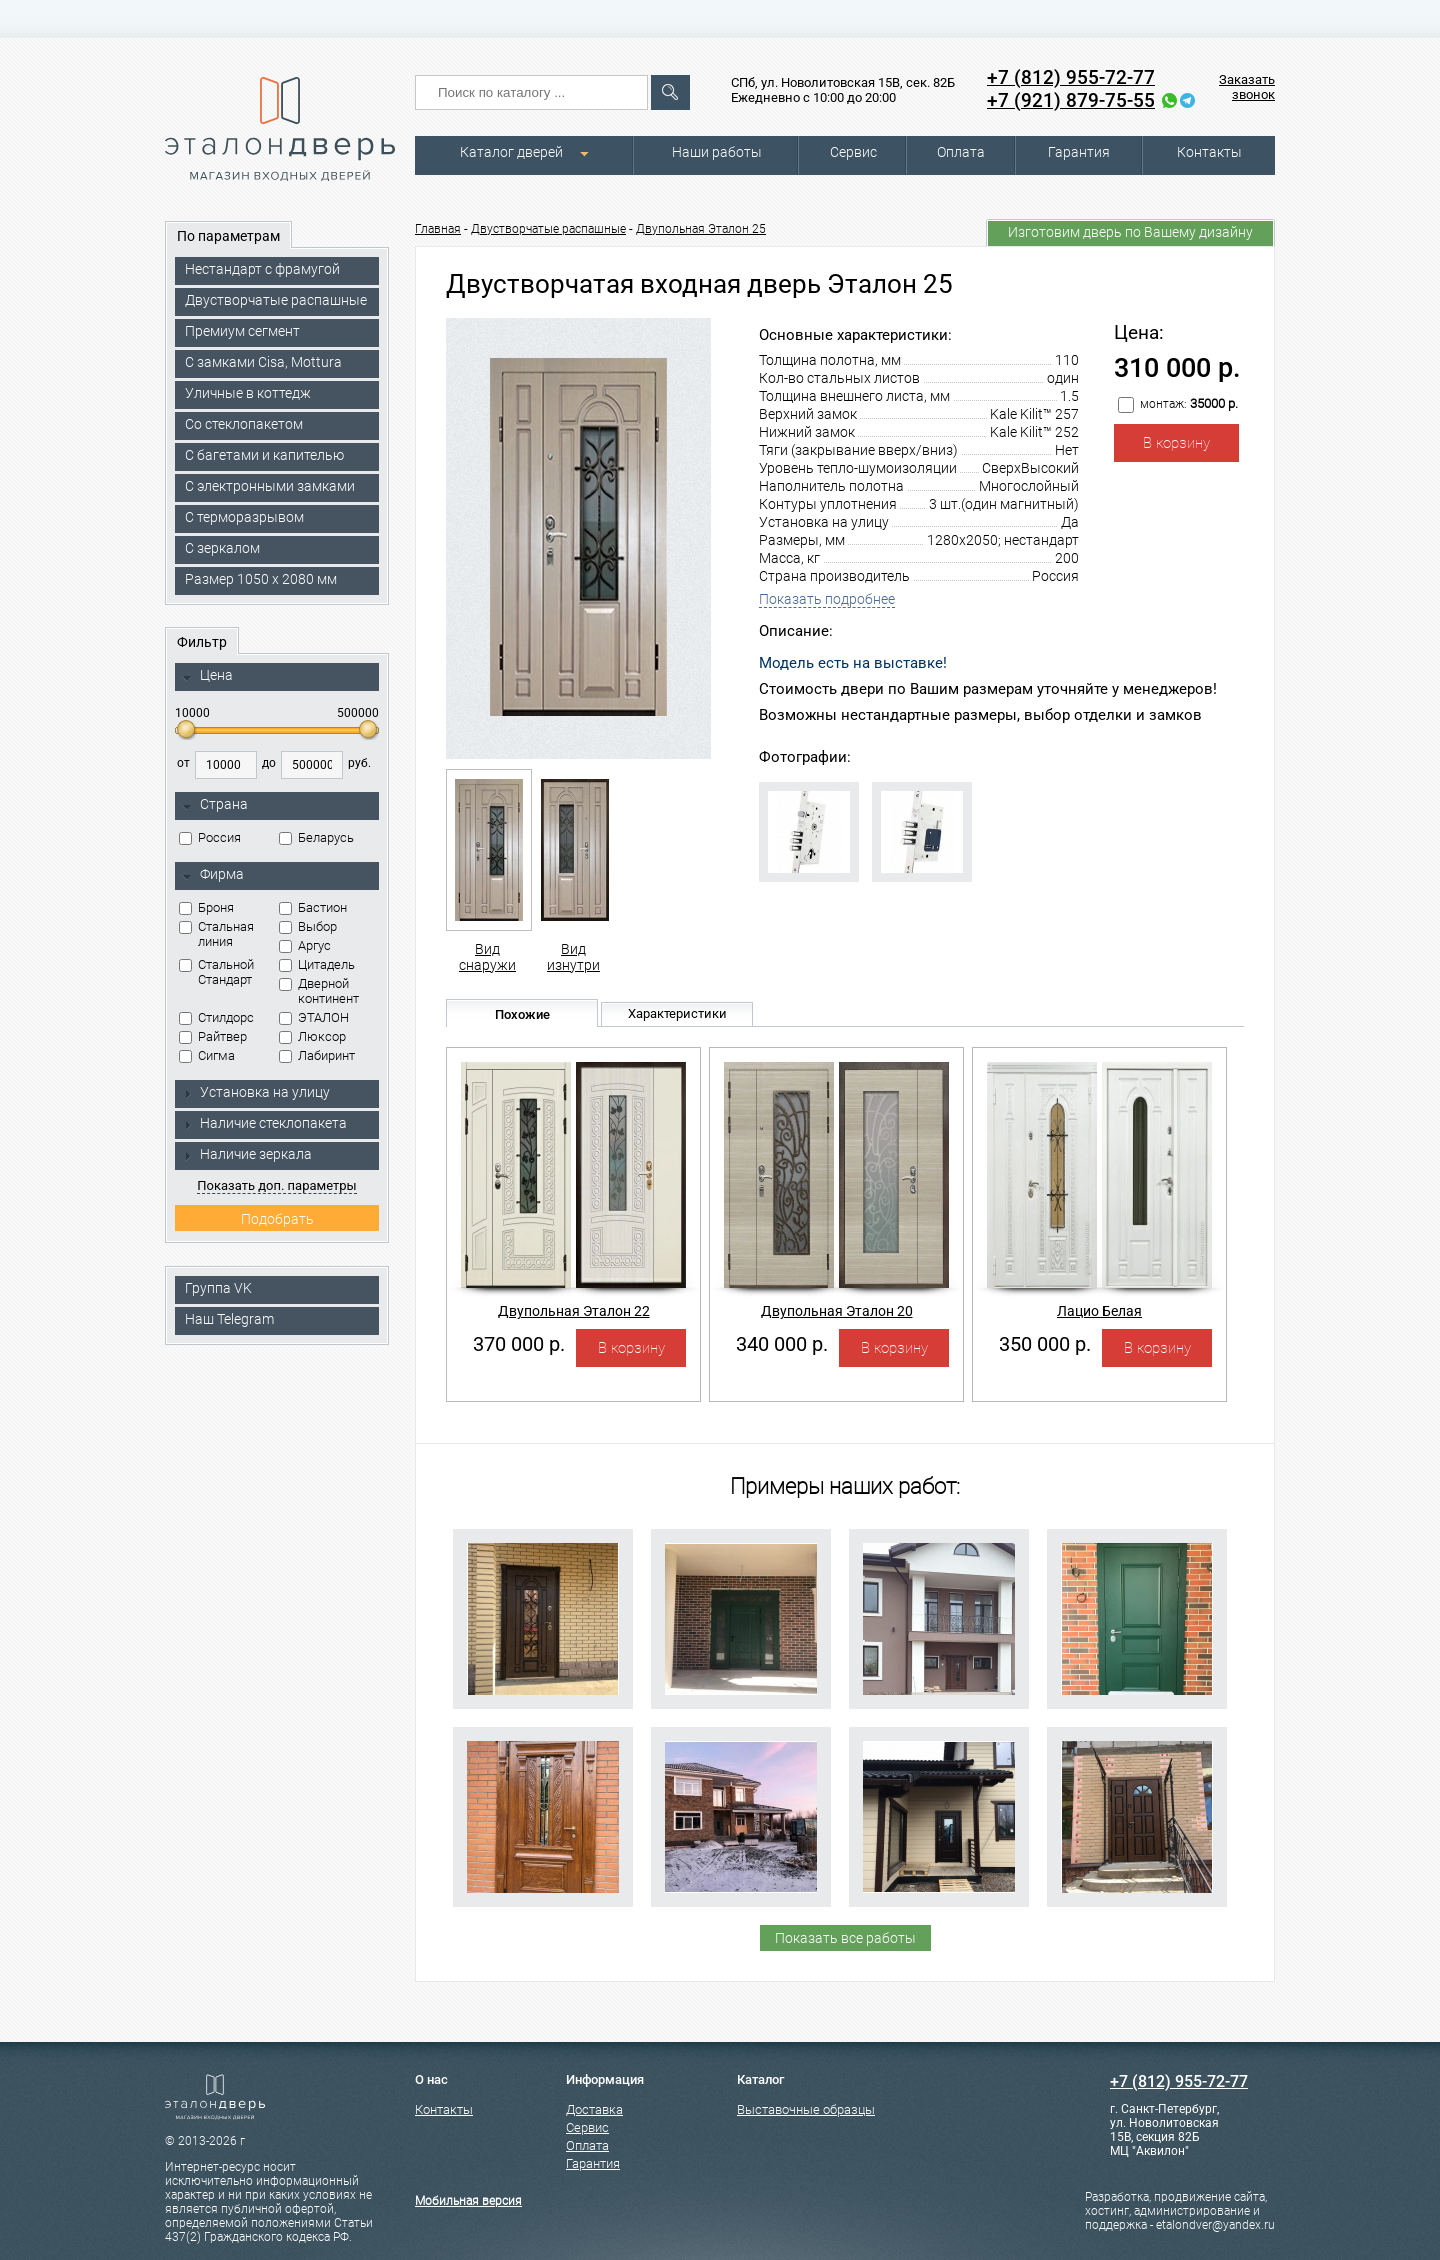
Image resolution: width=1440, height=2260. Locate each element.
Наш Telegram (229, 1319)
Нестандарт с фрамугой (262, 269)
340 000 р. (782, 1344)
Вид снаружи (487, 871)
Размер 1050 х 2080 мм (261, 579)
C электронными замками (270, 486)
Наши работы (717, 152)
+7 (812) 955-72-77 (1071, 77)
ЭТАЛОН (314, 1017)
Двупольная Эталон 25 (701, 229)
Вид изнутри (573, 871)
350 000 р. (1045, 1344)
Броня (206, 907)
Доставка (594, 2109)
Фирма (213, 875)
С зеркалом (222, 548)
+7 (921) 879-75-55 (1071, 100)
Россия (210, 837)
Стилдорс (216, 1017)
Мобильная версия (468, 2201)
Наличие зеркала (247, 1154)
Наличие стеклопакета (264, 1123)
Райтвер (213, 1036)
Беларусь (316, 837)
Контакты (1209, 152)
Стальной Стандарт (216, 972)
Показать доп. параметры (276, 1185)
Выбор (308, 926)
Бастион (313, 907)
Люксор (312, 1036)
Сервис (853, 152)
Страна (215, 805)
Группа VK (218, 1288)
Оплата (961, 152)
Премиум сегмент (242, 331)
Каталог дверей (511, 152)
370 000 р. (519, 1344)
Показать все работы (845, 1938)
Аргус (305, 945)
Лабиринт (317, 1055)
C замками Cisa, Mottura (263, 362)
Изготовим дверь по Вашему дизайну (1130, 232)
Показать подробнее (827, 599)
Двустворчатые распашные (276, 300)
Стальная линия (216, 934)
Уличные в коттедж (248, 393)
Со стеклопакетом (244, 424)
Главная (438, 229)
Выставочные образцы (806, 2109)
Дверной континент (319, 991)
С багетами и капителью (264, 455)
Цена (207, 676)
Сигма (207, 1055)
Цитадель (317, 964)
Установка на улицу (256, 1092)
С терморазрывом (244, 517)
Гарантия (1079, 152)
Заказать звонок (1247, 87)
